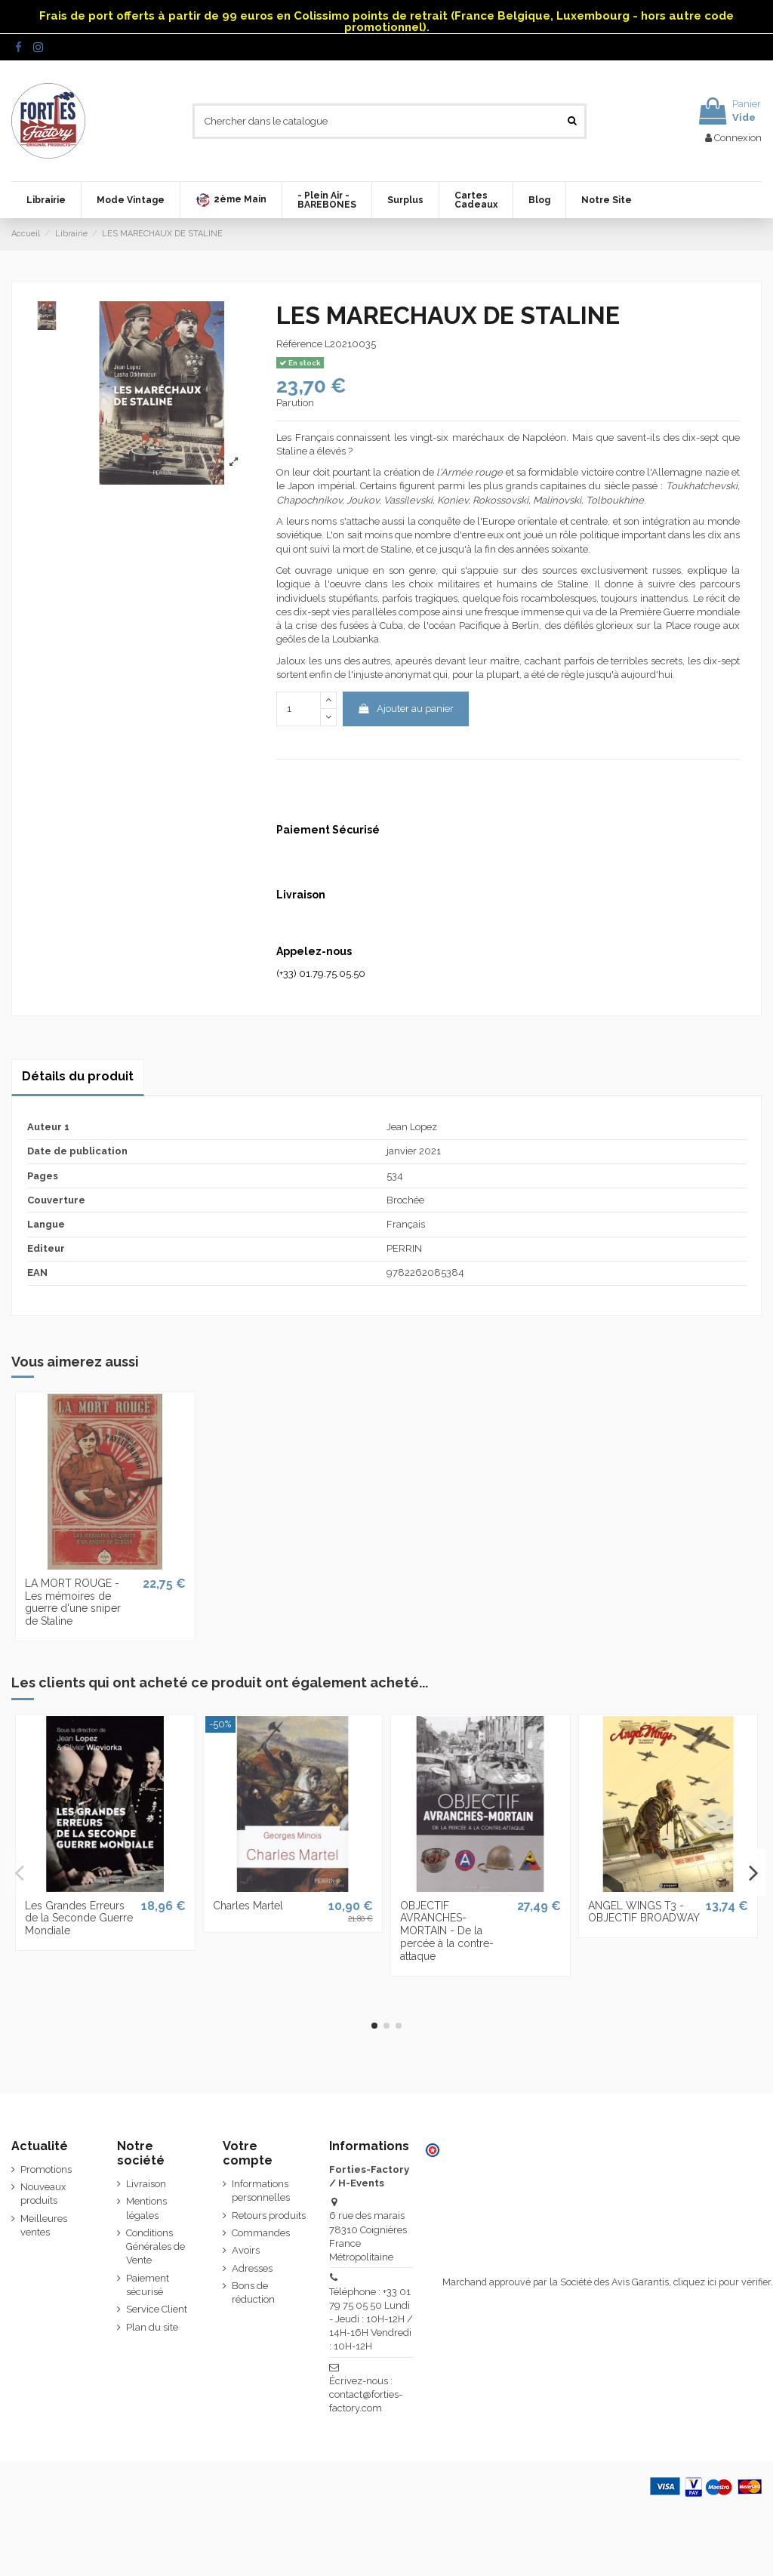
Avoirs (246, 2250)
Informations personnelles (261, 2190)
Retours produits (269, 2215)
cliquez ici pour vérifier (722, 2282)
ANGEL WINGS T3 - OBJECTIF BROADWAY (644, 1912)
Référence (299, 344)
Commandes (261, 2233)
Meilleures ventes (43, 2225)
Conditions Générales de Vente (155, 2246)
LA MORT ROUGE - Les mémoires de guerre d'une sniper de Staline (73, 1602)
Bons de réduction (253, 2292)
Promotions (46, 2169)
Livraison (146, 2183)
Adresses (252, 2268)
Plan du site (152, 2327)
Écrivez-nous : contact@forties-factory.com (365, 2394)
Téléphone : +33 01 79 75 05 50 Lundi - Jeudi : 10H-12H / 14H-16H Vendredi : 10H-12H (371, 2319)
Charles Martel (248, 1906)
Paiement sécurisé (147, 2284)
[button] (231, 200)
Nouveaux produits (43, 2193)
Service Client (156, 2309)
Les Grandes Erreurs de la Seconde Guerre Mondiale (79, 1918)
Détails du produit (78, 1076)
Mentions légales (146, 2207)
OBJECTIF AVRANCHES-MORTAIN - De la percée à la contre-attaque (447, 1931)
